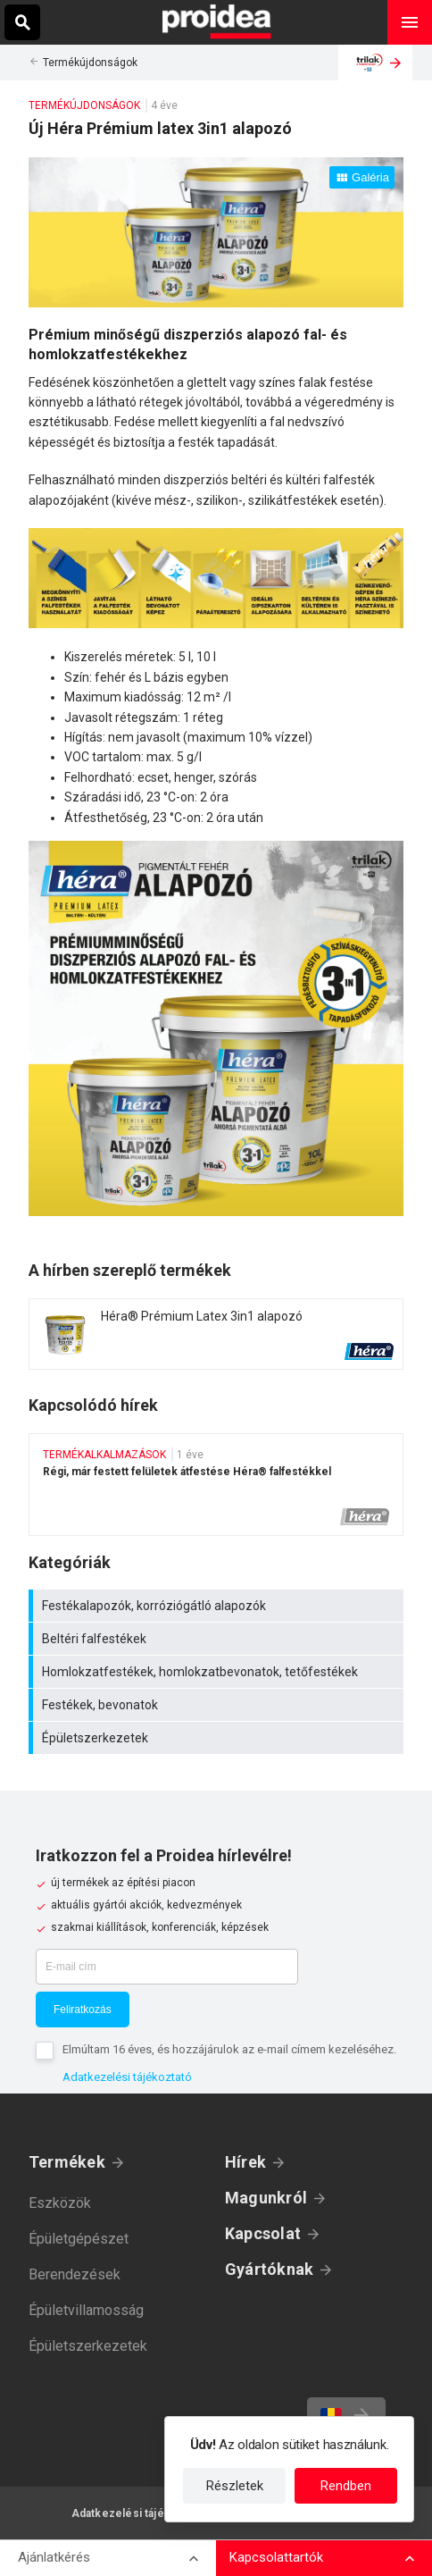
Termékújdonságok (90, 62)
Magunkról (266, 2197)
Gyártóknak (269, 2269)
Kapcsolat (263, 2233)
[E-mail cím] (167, 1966)
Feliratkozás (83, 2009)
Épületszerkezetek (218, 1738)
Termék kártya (216, 1334)
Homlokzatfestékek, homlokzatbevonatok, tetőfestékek (218, 1672)
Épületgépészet (79, 2238)
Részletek (234, 2486)
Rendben (345, 2486)
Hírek (245, 2161)
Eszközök (60, 2202)
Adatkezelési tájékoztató (127, 2077)
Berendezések (74, 2274)
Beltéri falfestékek (218, 1639)
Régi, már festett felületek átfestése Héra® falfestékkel (216, 1484)
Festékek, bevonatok (218, 1705)
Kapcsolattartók (276, 2557)
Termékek (67, 2161)
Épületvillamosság (86, 2310)
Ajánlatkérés (54, 2557)
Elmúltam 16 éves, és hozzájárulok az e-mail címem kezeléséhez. (229, 2049)
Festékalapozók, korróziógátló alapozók (218, 1606)
